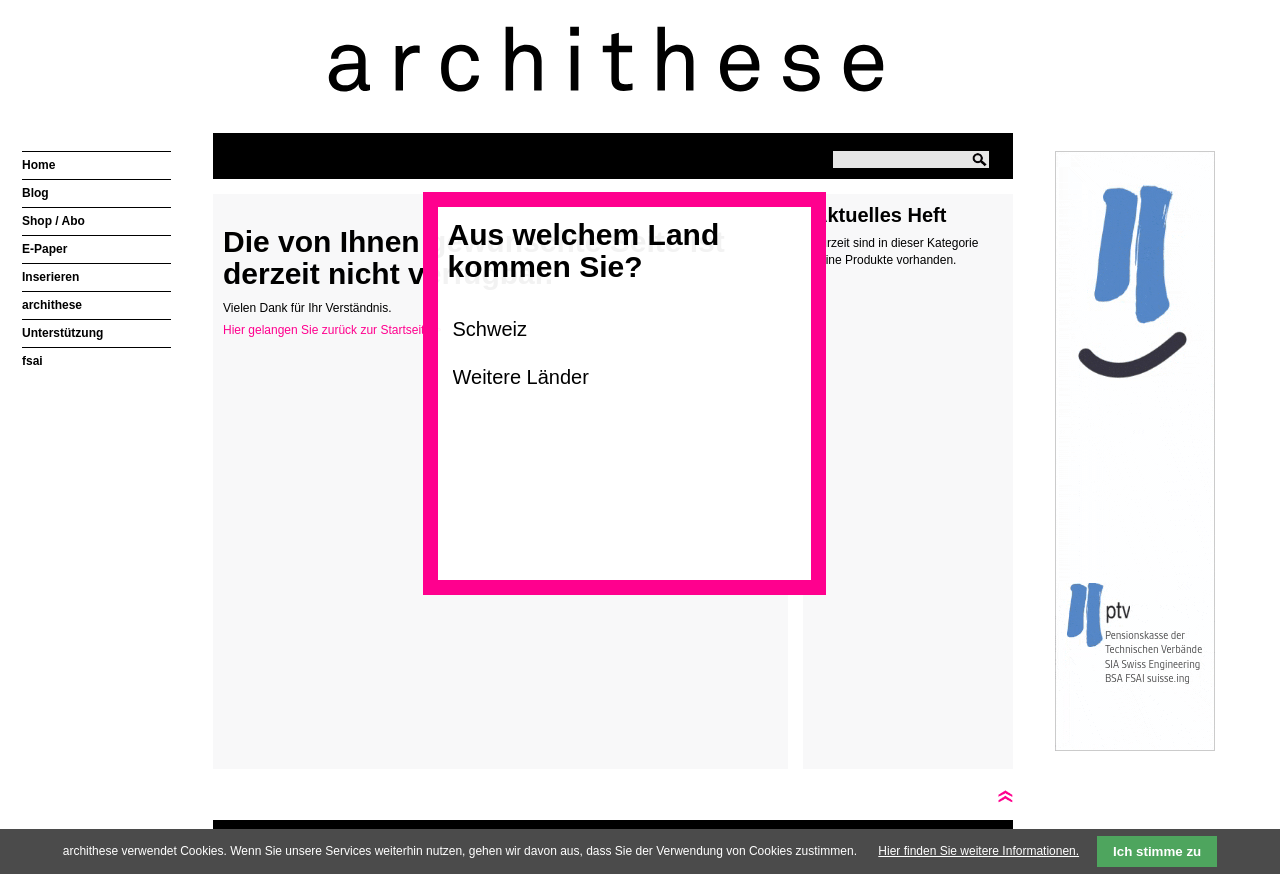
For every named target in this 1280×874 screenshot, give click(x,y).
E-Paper (44, 249)
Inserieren (50, 277)
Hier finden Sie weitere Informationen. (978, 851)
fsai (32, 361)
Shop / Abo (53, 221)
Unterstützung (62, 333)
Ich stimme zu (1157, 851)
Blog (35, 193)
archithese (52, 305)
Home (38, 165)
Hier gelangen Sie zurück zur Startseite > (332, 330)
